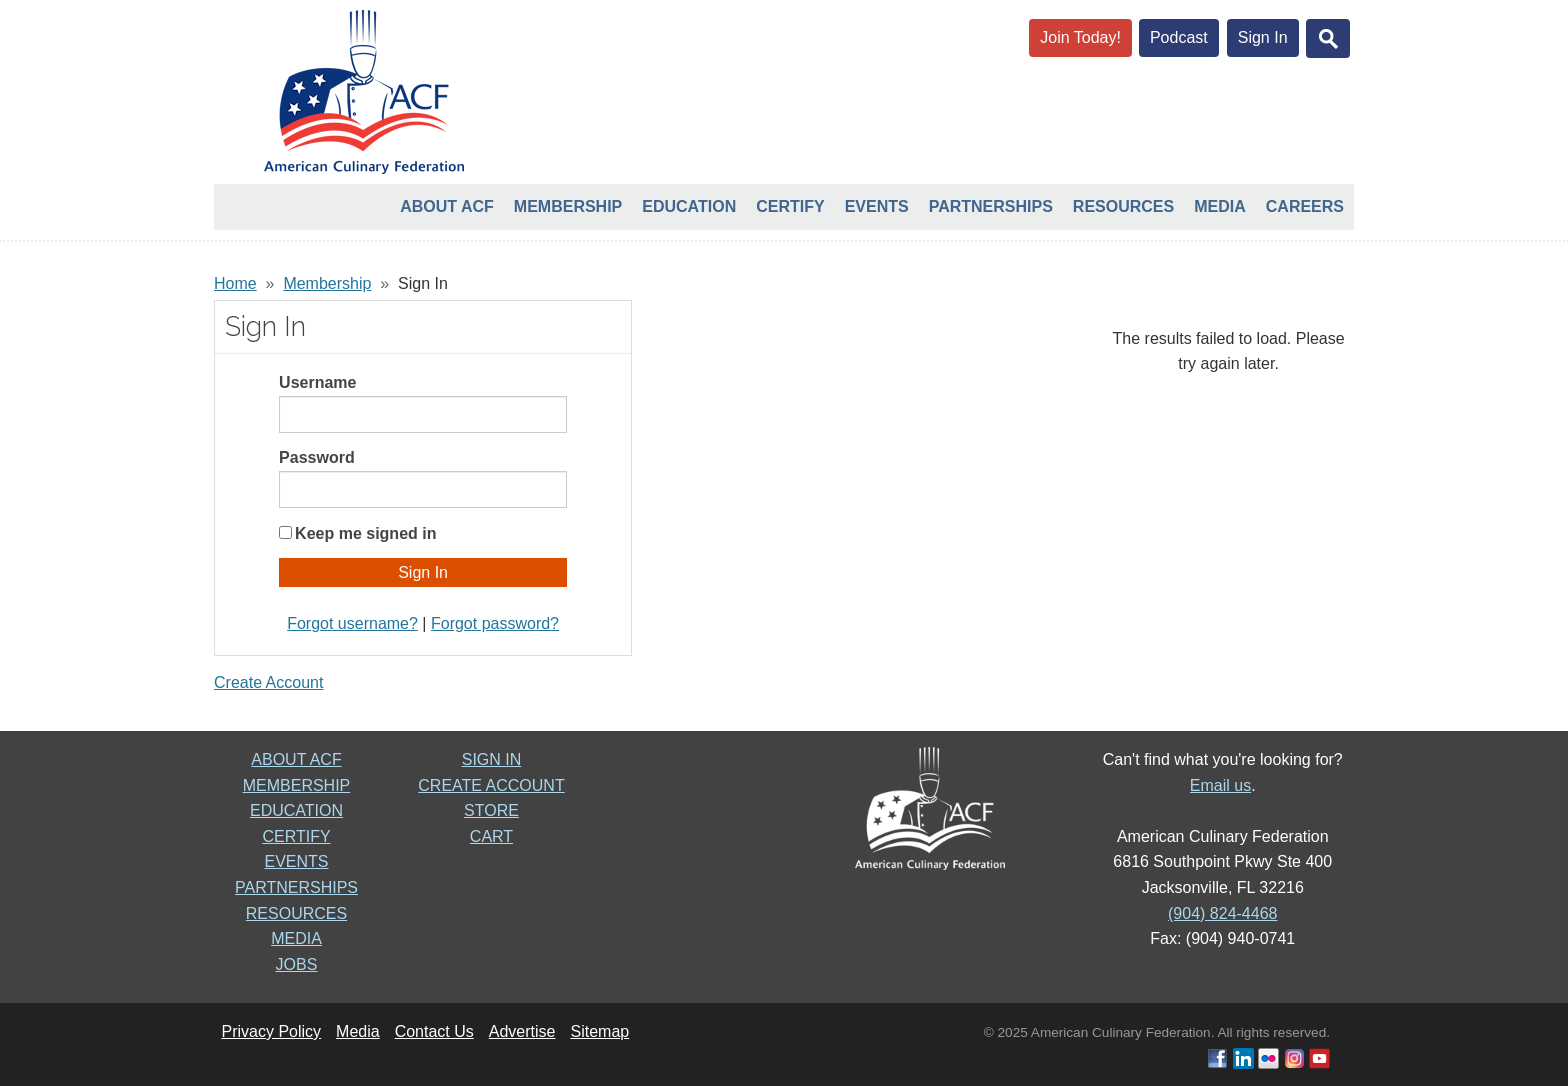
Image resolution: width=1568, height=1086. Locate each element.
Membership (568, 206)
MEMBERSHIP (297, 785)
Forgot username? (352, 623)
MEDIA (296, 938)
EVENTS (296, 861)
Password (317, 457)
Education (689, 206)
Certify (790, 206)
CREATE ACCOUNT (491, 785)
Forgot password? (495, 623)
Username (317, 382)
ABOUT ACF (296, 759)
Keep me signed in (365, 533)
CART (491, 836)
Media (1220, 206)
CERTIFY (296, 836)
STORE (491, 810)
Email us (1220, 785)
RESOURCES (296, 913)
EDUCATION (296, 810)
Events (877, 206)
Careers (1305, 206)
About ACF (447, 206)
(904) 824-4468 (1222, 913)
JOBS (297, 964)
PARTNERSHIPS (296, 887)
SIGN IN (492, 759)
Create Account (268, 682)
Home (235, 283)
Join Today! (1080, 37)
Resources (1123, 206)
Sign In (1263, 37)
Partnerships (991, 206)
